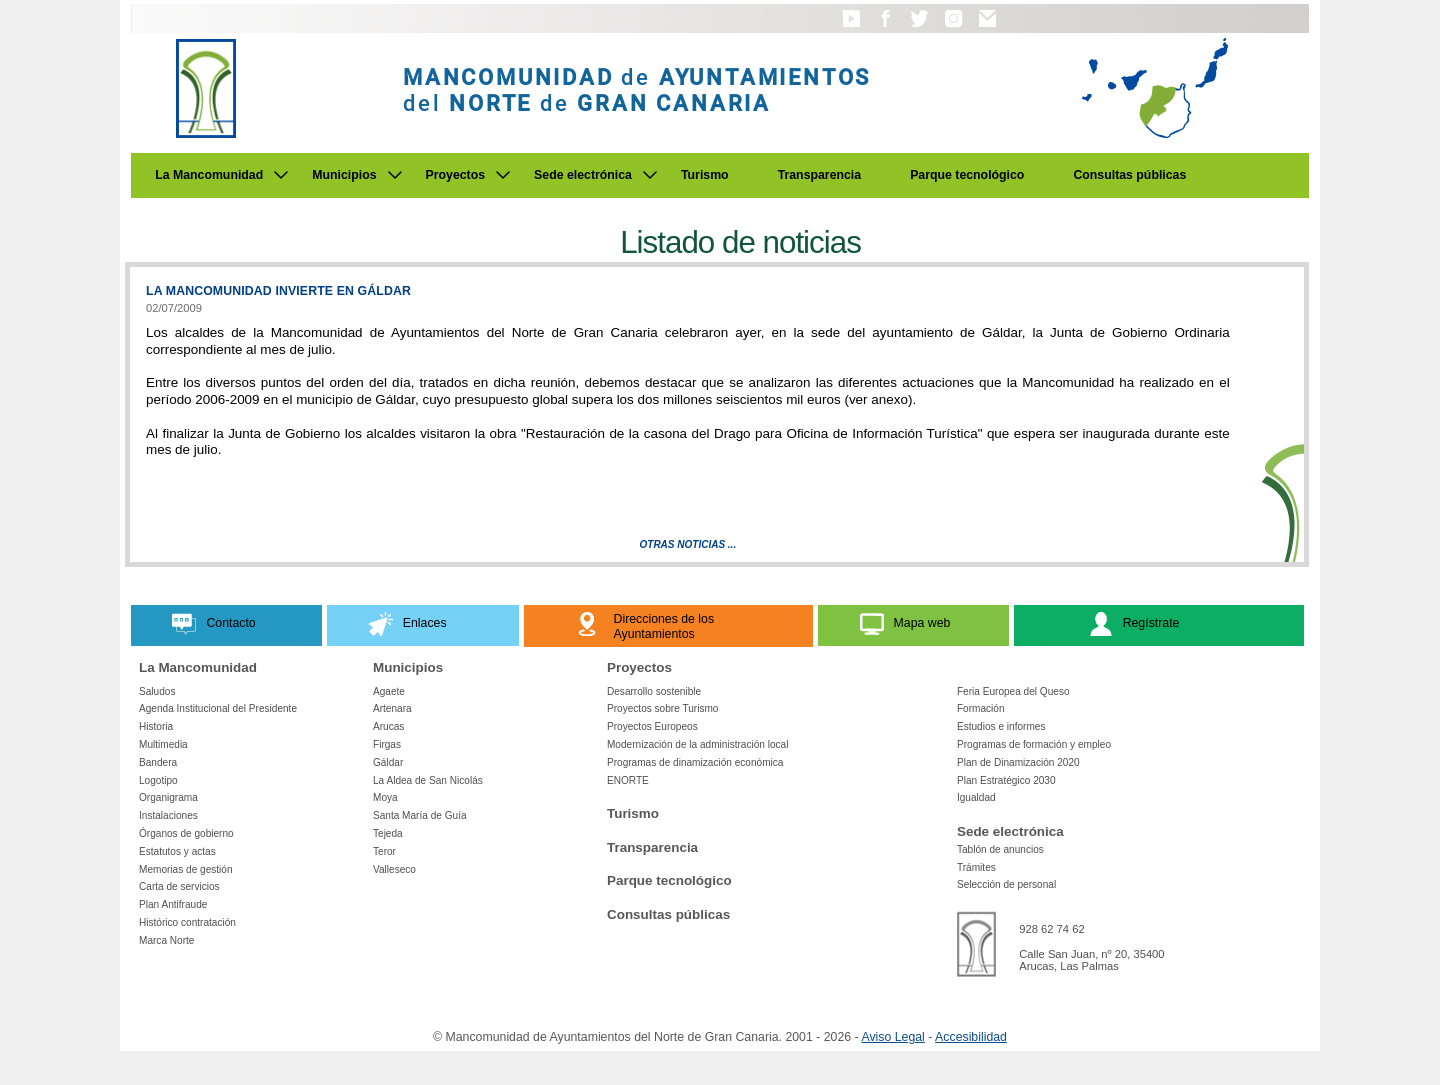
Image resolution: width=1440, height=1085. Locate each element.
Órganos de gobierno (186, 833)
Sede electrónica (583, 175)
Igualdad (976, 797)
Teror (384, 851)
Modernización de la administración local (698, 744)
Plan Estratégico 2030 (1006, 780)
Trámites (976, 867)
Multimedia (163, 744)
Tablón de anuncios (1000, 849)
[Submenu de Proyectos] (503, 175)
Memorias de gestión (186, 869)
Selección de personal (1006, 884)
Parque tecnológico (967, 175)
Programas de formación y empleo (1034, 744)
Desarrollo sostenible (654, 691)
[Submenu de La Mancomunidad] (281, 175)
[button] (851, 28)
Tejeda (388, 833)
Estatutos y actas (177, 851)
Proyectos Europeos (652, 726)
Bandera (158, 762)
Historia (156, 726)
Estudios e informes (1001, 726)
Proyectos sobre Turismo (662, 708)
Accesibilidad (971, 1037)
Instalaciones (168, 815)
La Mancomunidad (209, 175)
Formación (981, 708)
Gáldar (388, 762)
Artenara (392, 708)
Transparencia (820, 175)
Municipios (344, 175)
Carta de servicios (179, 886)
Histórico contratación (187, 922)
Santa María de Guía (420, 815)
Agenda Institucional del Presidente (218, 708)
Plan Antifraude (173, 904)
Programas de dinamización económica (695, 762)
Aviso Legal (892, 1037)
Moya (385, 797)
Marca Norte (166, 940)
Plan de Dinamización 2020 (1018, 762)
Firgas (387, 744)
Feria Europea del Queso (1013, 691)
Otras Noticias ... (688, 544)
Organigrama (168, 797)
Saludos (157, 691)
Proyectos (456, 175)
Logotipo (158, 780)
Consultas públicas (1129, 175)
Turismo (705, 175)
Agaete (389, 691)
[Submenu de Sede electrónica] (650, 175)
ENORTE (628, 780)
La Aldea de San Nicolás (428, 780)
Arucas (388, 726)
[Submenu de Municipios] (395, 175)
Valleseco (394, 869)
